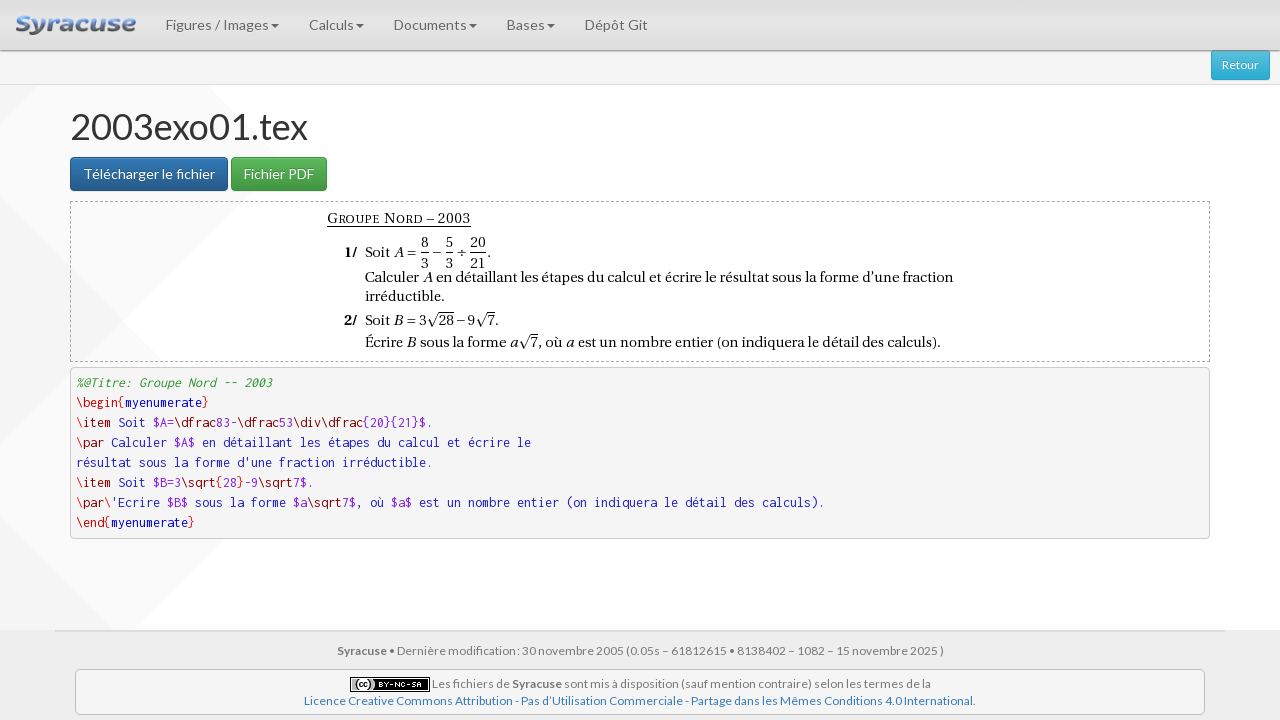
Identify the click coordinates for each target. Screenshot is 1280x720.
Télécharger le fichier (149, 173)
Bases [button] (531, 24)
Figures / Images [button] (222, 24)
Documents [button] (435, 24)
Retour (1240, 64)
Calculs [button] (336, 24)
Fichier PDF (279, 173)
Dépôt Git (616, 24)
